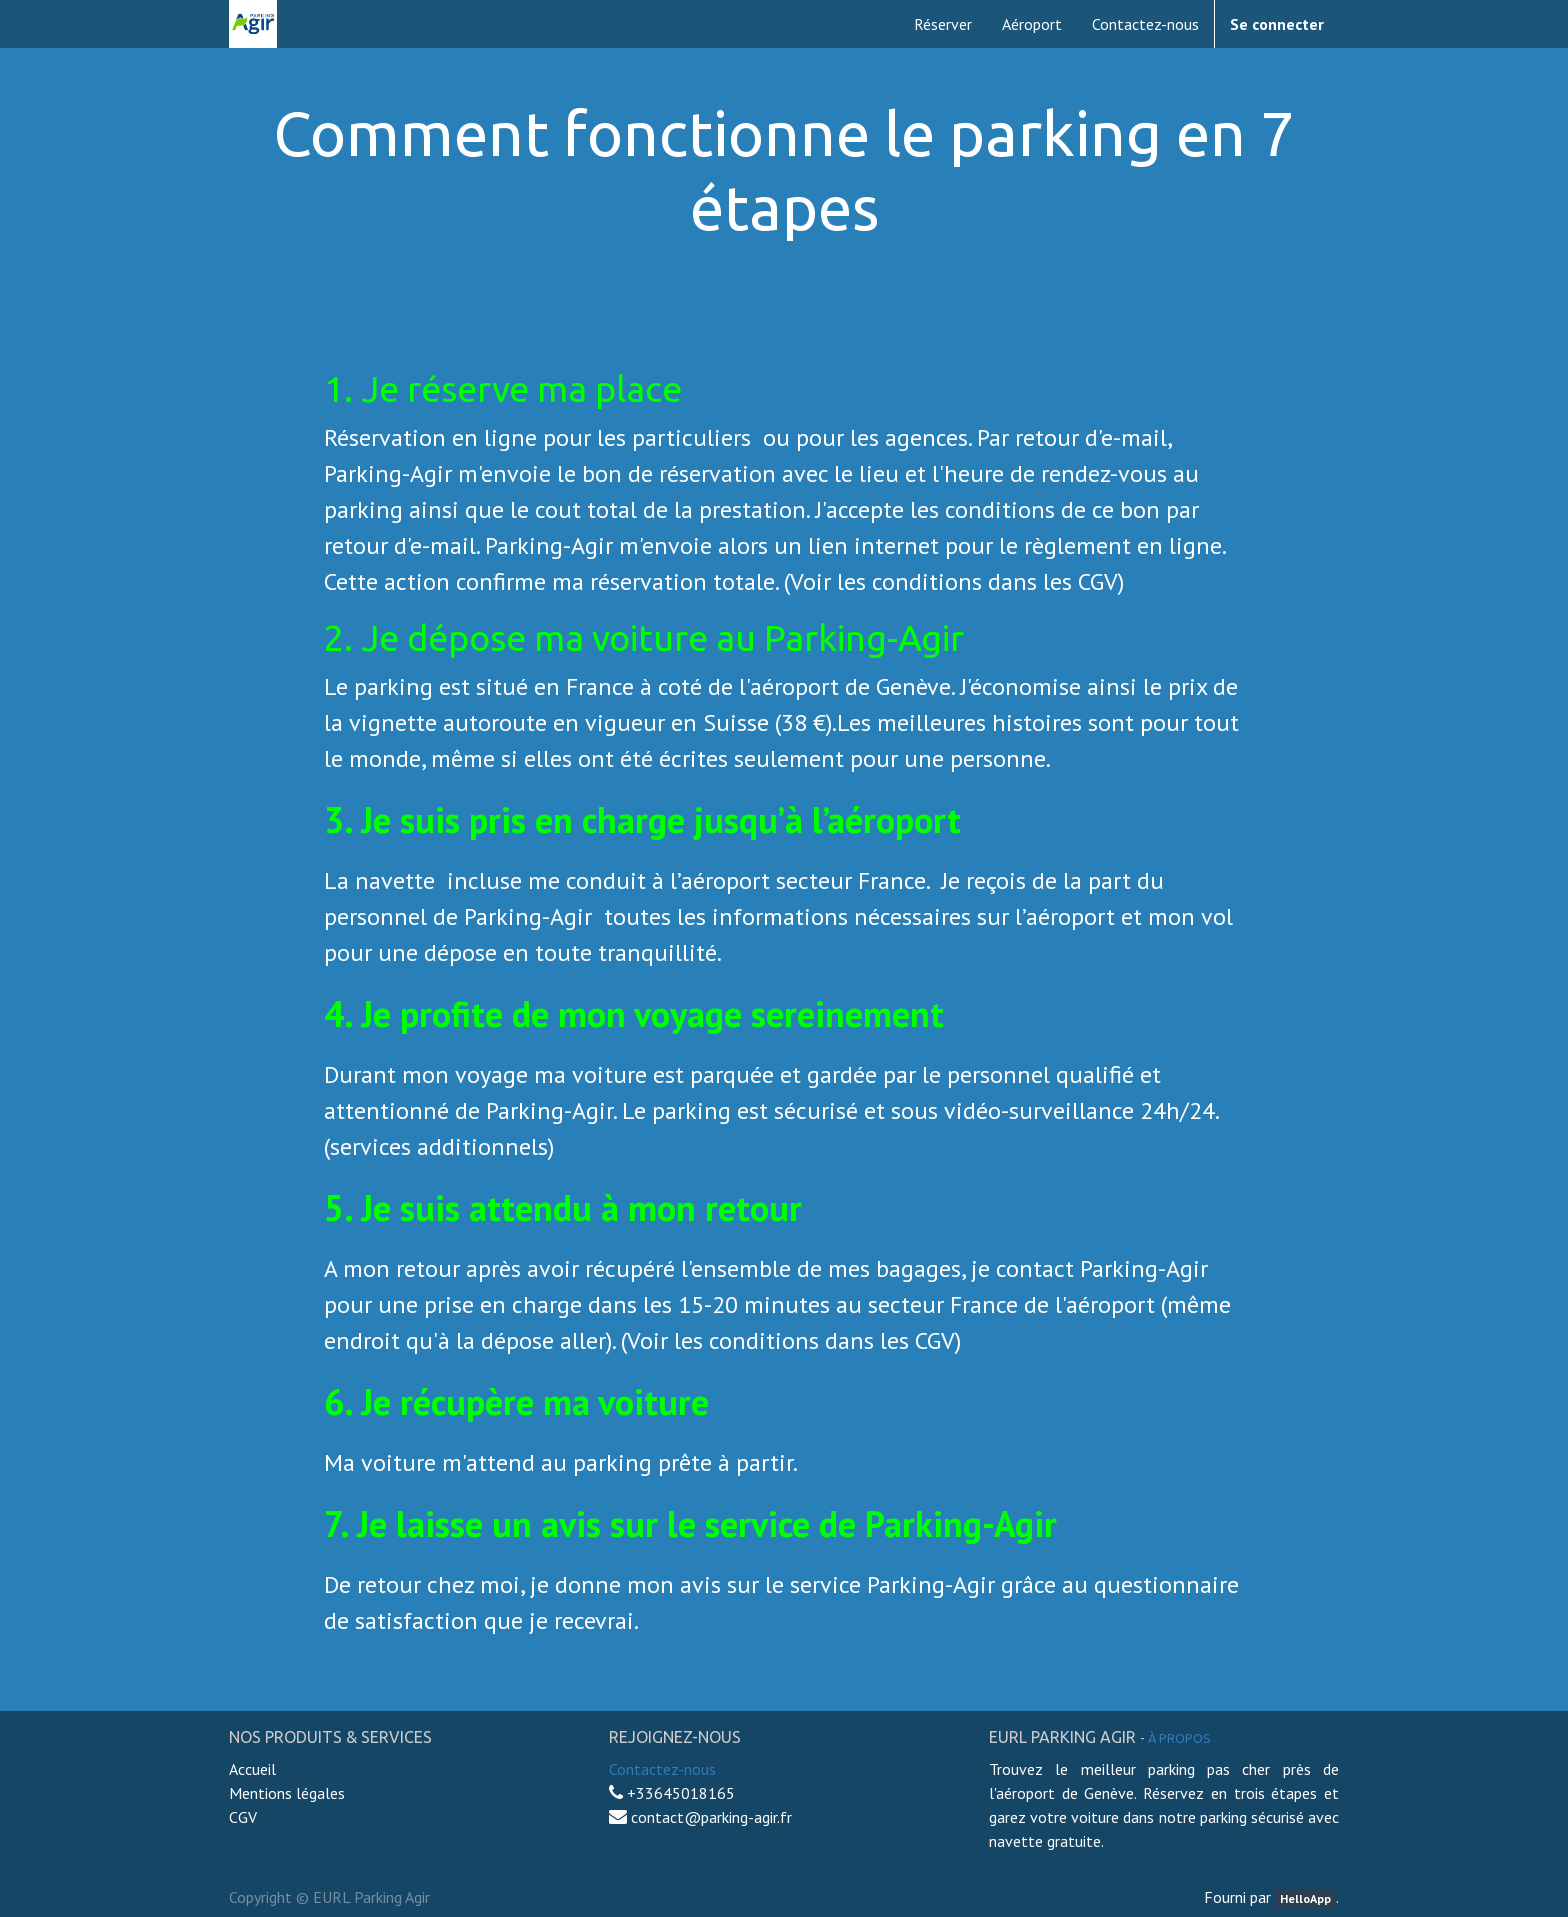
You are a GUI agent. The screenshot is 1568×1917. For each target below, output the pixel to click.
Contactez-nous (662, 1769)
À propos (1179, 1738)
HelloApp (1305, 1898)
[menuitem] (943, 24)
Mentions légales (287, 1793)
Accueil (254, 1769)
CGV (243, 1817)
